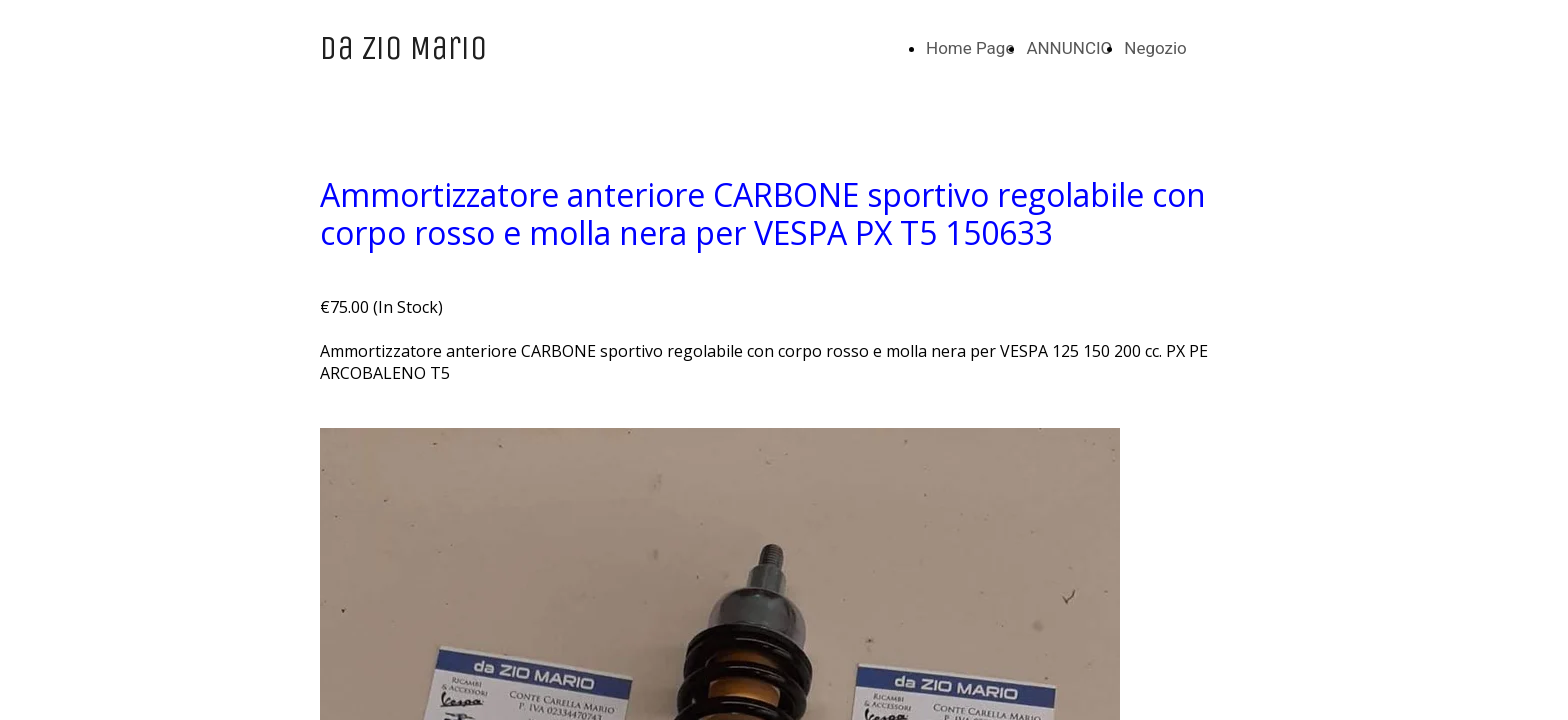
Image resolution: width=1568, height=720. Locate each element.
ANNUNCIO (1069, 48)
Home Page (970, 48)
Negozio (1155, 48)
